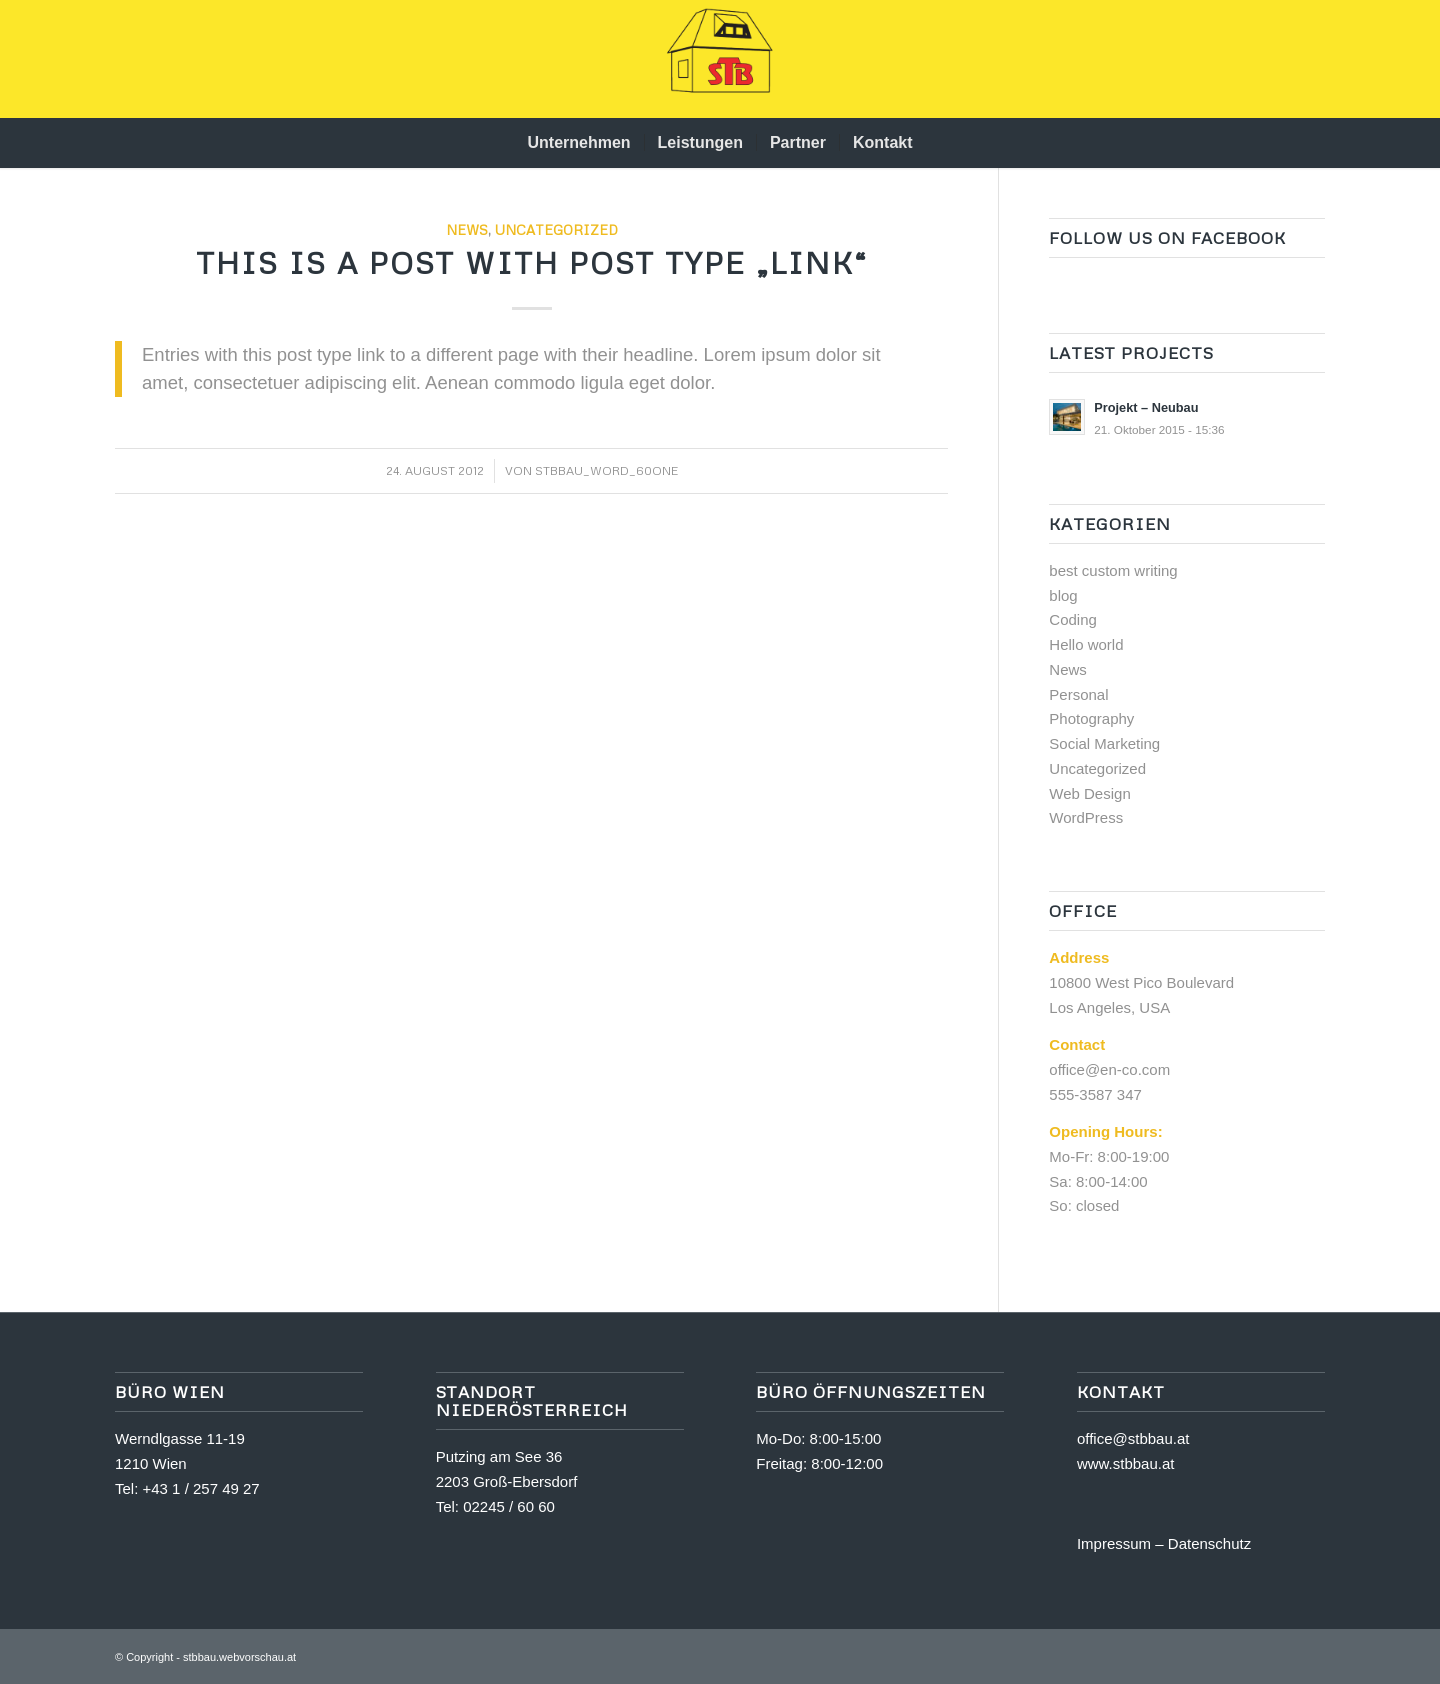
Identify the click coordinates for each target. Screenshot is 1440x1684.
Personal (1078, 694)
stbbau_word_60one (606, 470)
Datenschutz (1209, 1543)
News (467, 229)
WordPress (1086, 817)
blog (1063, 595)
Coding (1073, 619)
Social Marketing (1104, 743)
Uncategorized (556, 229)
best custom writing (1113, 570)
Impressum (1114, 1543)
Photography (1091, 718)
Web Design (1089, 793)
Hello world (1086, 644)
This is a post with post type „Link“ (532, 262)
